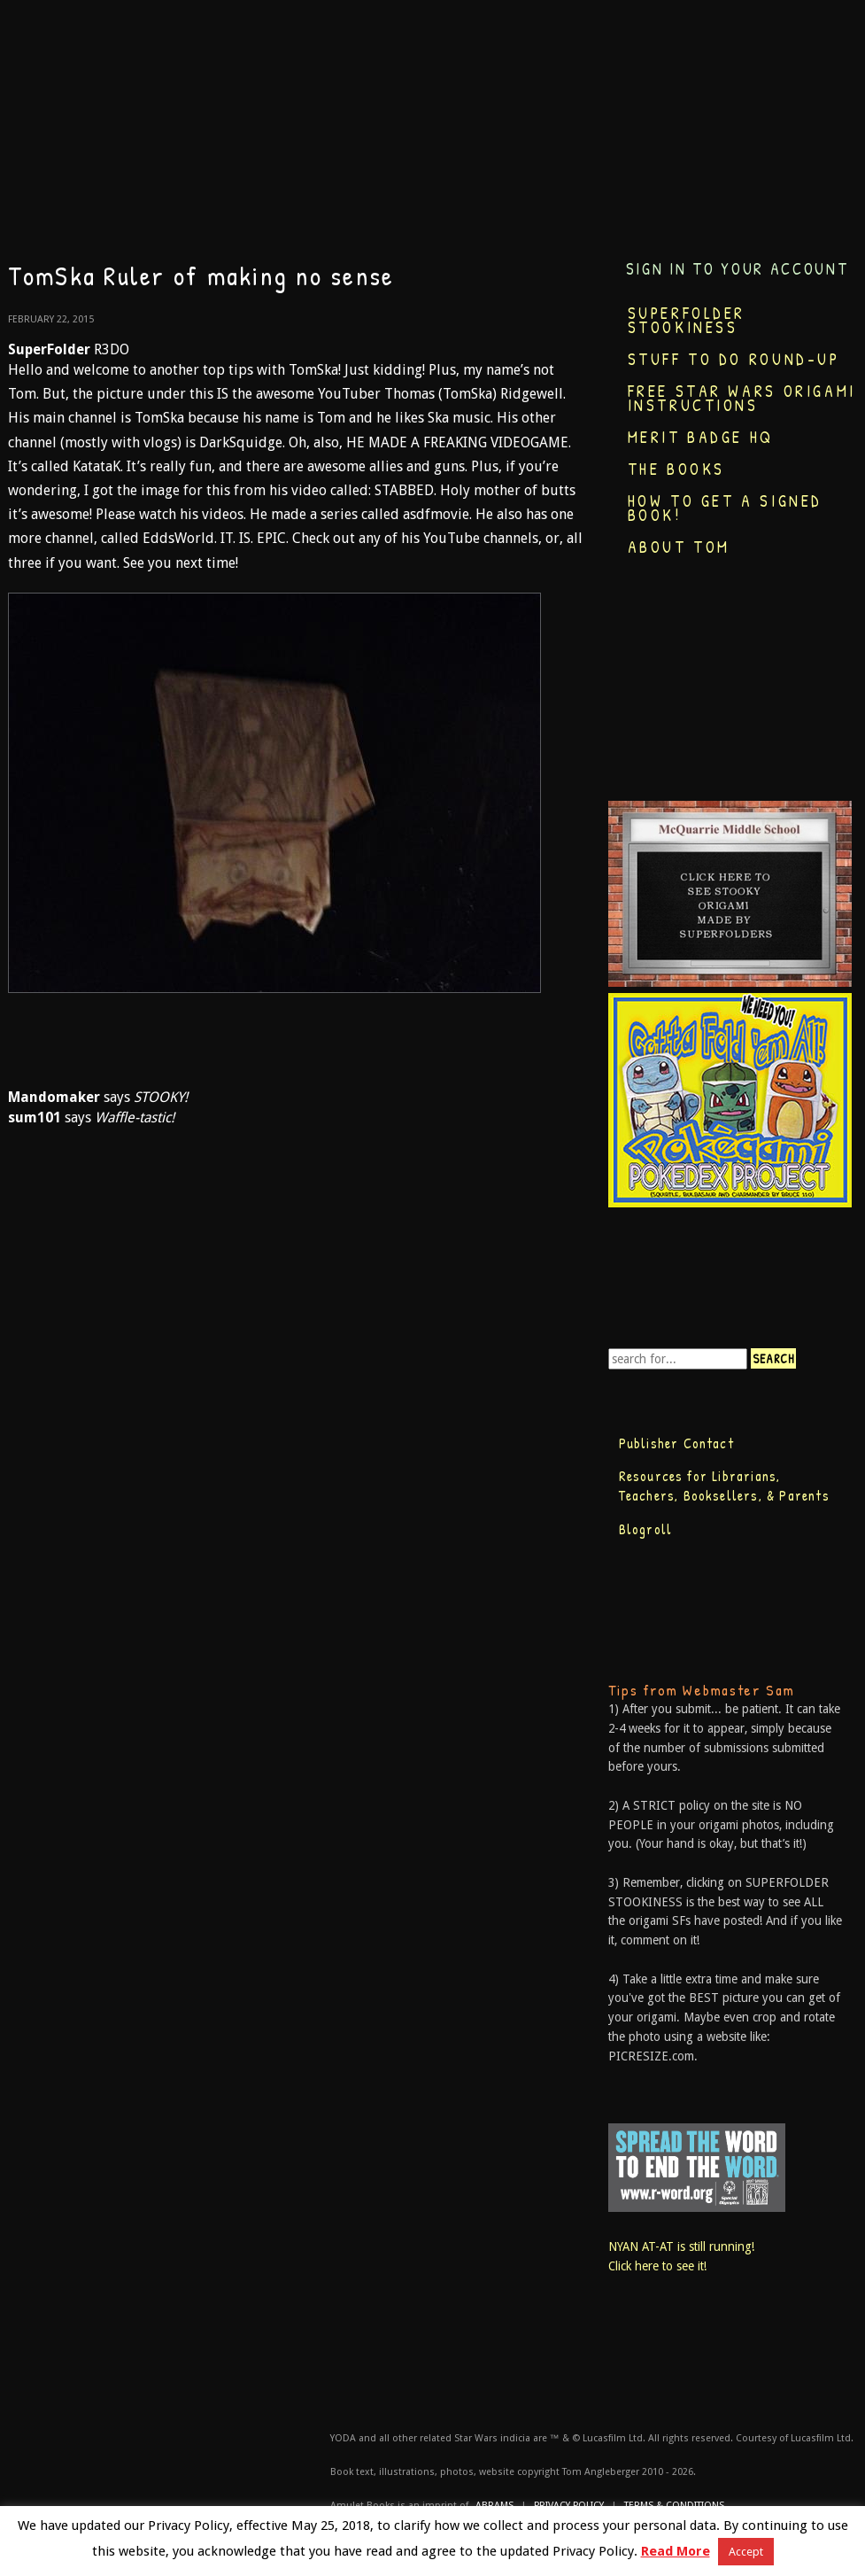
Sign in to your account (737, 269)
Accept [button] (746, 2551)
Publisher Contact (676, 1443)
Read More (675, 2551)
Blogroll (646, 1529)
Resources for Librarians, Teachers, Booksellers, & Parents (724, 1485)
